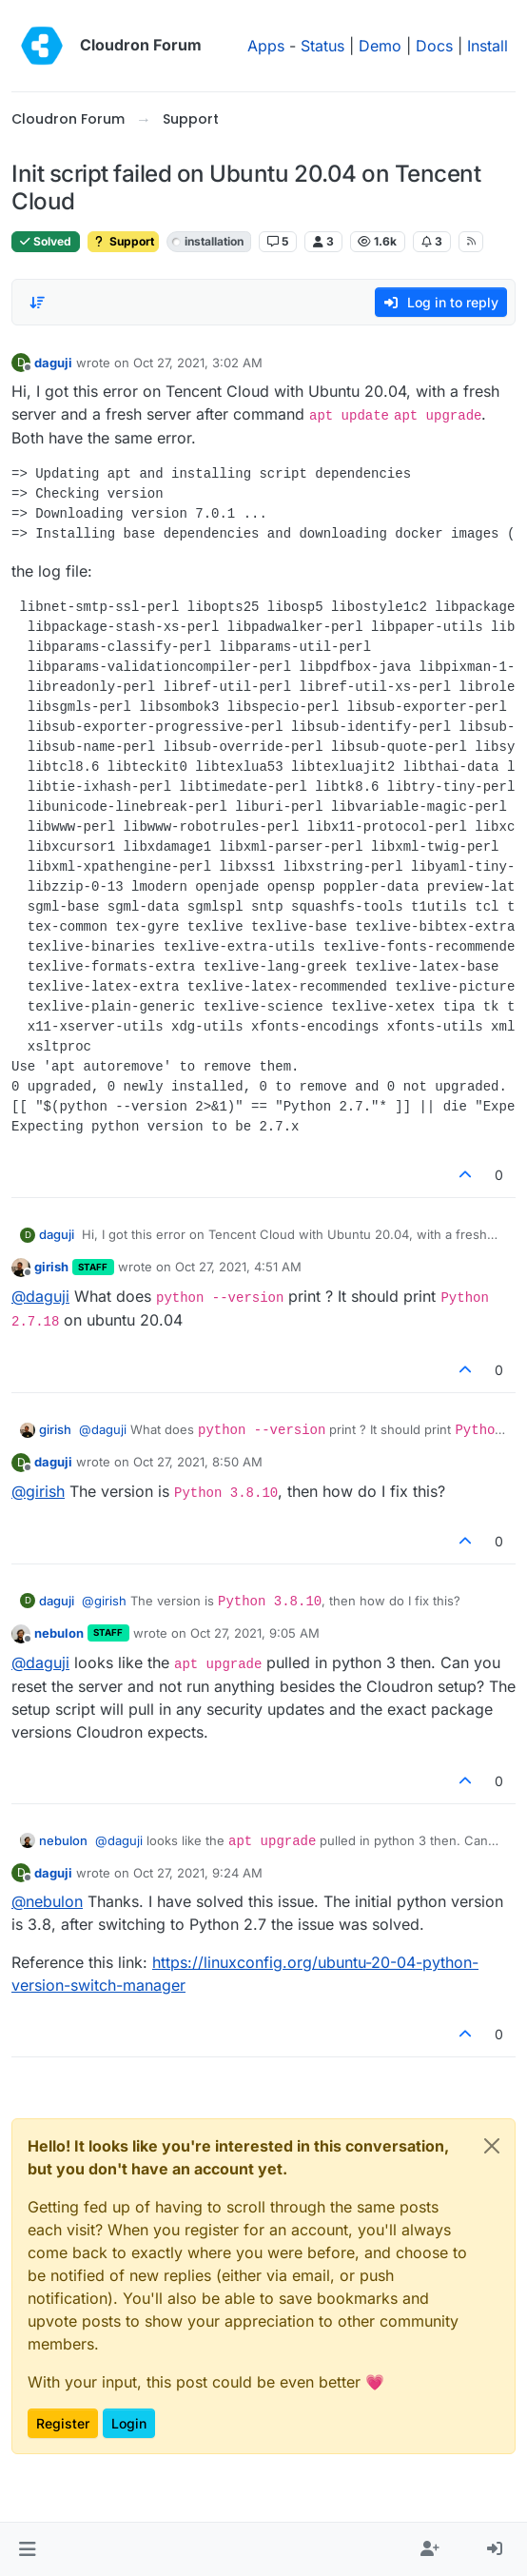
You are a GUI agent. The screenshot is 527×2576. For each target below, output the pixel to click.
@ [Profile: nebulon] (47, 1901)
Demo (380, 45)
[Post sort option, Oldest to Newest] (37, 302)
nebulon (59, 1633)
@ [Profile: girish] (38, 1491)
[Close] (492, 2146)
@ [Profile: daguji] (40, 1296)
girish (51, 1266)
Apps (265, 45)
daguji (53, 362)
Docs (434, 45)
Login (128, 2423)
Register (62, 2423)
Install (487, 45)
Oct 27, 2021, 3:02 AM (198, 362)
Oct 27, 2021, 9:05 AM (255, 1633)
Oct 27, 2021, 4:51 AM (238, 1266)
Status (322, 45)
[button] (27, 2549)
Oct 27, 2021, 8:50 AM (198, 1461)
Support (123, 241)
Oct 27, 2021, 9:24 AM (198, 1872)
